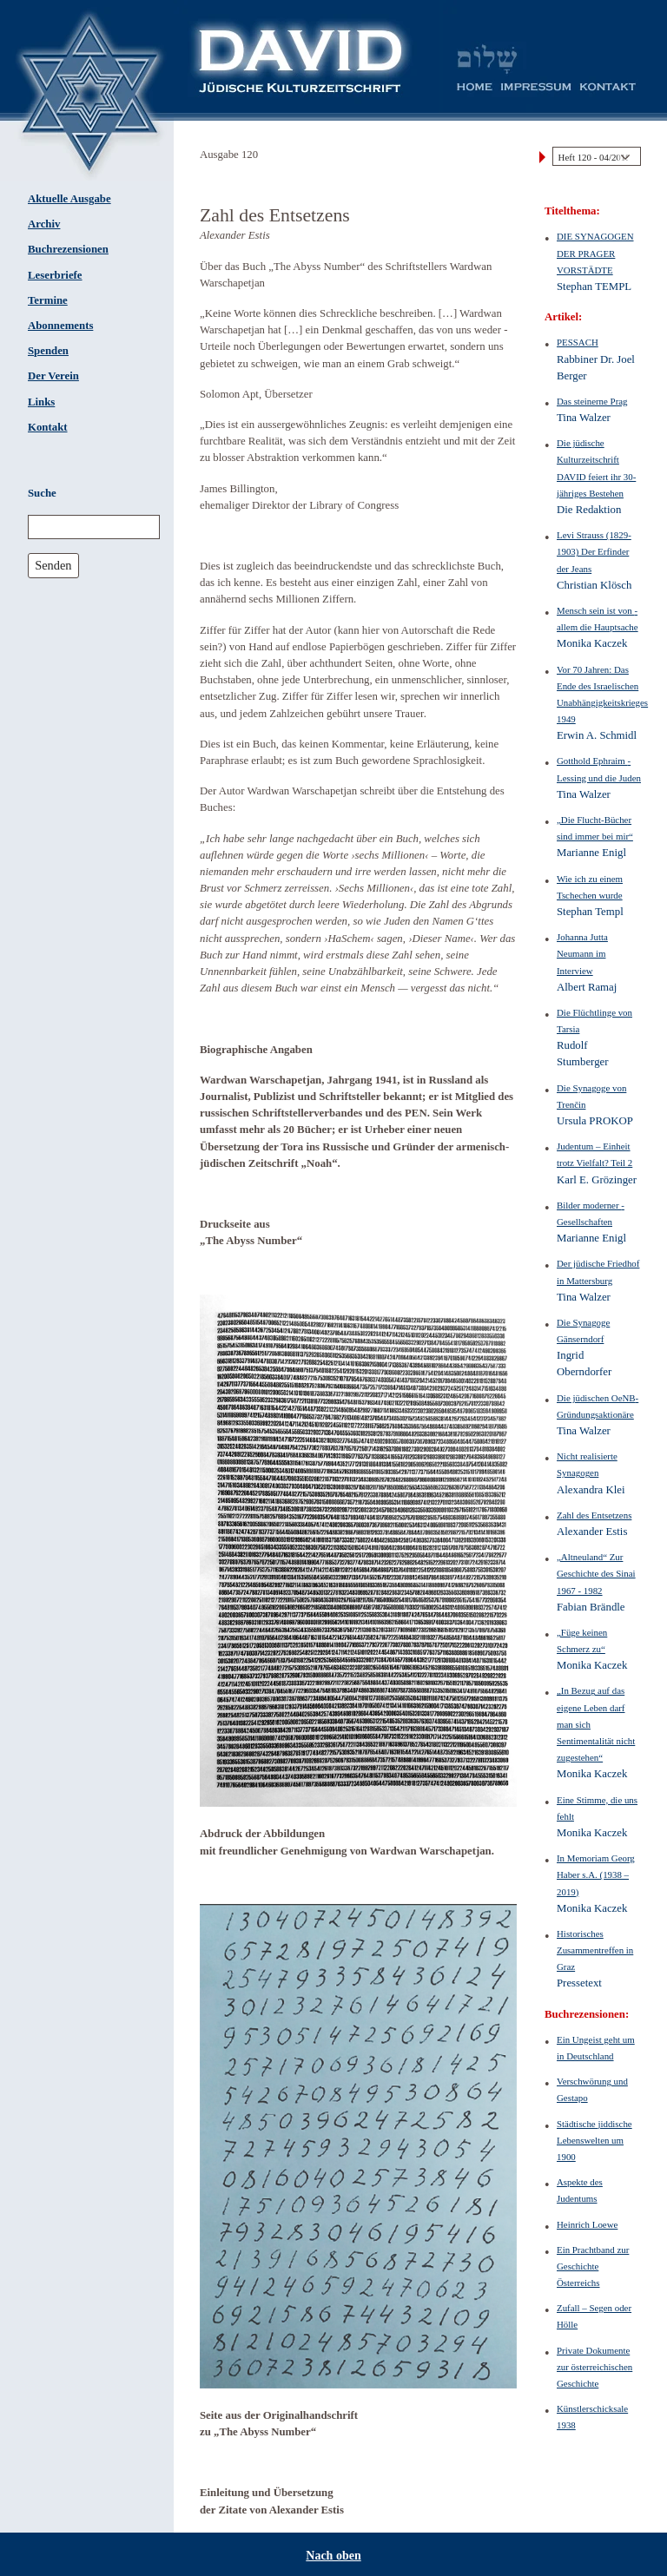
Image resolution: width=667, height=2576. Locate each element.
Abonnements (60, 326)
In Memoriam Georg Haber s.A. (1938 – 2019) (596, 1874)
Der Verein (53, 376)
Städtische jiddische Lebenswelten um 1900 (594, 2140)
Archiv (44, 224)
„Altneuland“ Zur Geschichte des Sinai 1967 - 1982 (596, 1573)
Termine (48, 300)
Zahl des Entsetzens (594, 1515)
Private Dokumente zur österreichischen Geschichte (594, 2366)
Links (41, 402)
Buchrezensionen (68, 249)
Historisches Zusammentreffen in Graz (595, 1950)
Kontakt (48, 427)
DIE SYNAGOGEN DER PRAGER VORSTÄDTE (595, 252)
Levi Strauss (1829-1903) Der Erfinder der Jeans (594, 551)
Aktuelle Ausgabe (69, 199)
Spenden (48, 351)
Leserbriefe (55, 275)
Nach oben (333, 2555)
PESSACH (577, 342)
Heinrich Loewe (587, 2224)
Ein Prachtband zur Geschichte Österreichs (593, 2266)
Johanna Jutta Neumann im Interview (582, 953)
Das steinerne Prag (592, 401)
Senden (53, 565)
